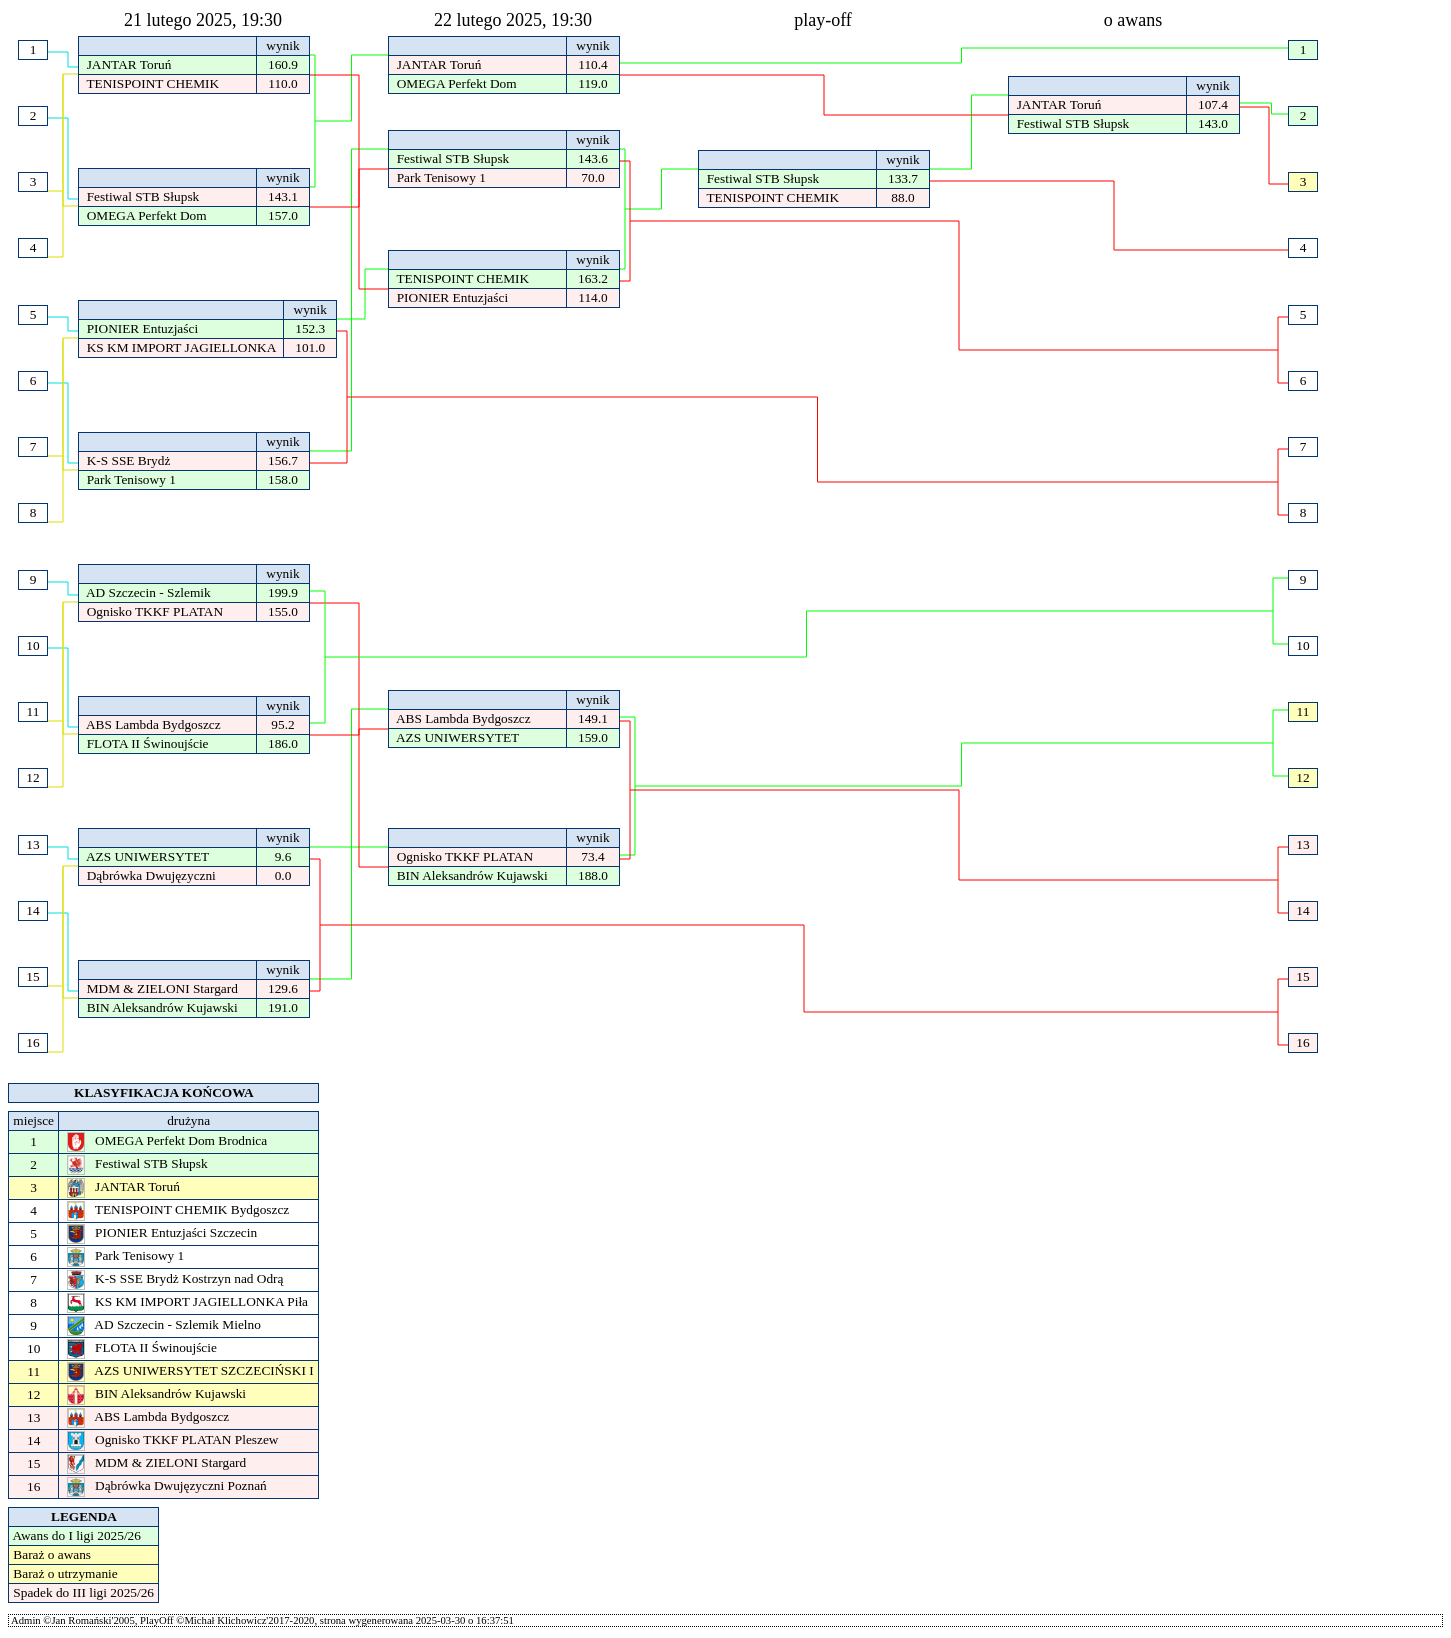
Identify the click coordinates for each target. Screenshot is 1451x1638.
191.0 (283, 1007)
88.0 (903, 197)
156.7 (283, 460)
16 (1302, 1042)
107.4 (1213, 104)
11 (1303, 711)
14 (1302, 910)
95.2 (283, 724)
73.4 (593, 856)
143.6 (593, 158)
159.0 (593, 737)
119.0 (593, 83)
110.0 (283, 83)
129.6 (283, 988)
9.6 (282, 856)
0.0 (282, 875)
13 (1302, 844)
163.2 (593, 278)
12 (1302, 777)
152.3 (310, 328)
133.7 (903, 178)
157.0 (283, 215)
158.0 (283, 479)
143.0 (1213, 123)
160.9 (283, 64)
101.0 (310, 347)
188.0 (593, 875)
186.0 (283, 743)
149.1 (593, 718)
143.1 (283, 196)
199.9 (283, 592)
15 (1302, 976)
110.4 (593, 64)
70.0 (593, 177)
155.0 (283, 611)
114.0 (593, 297)
